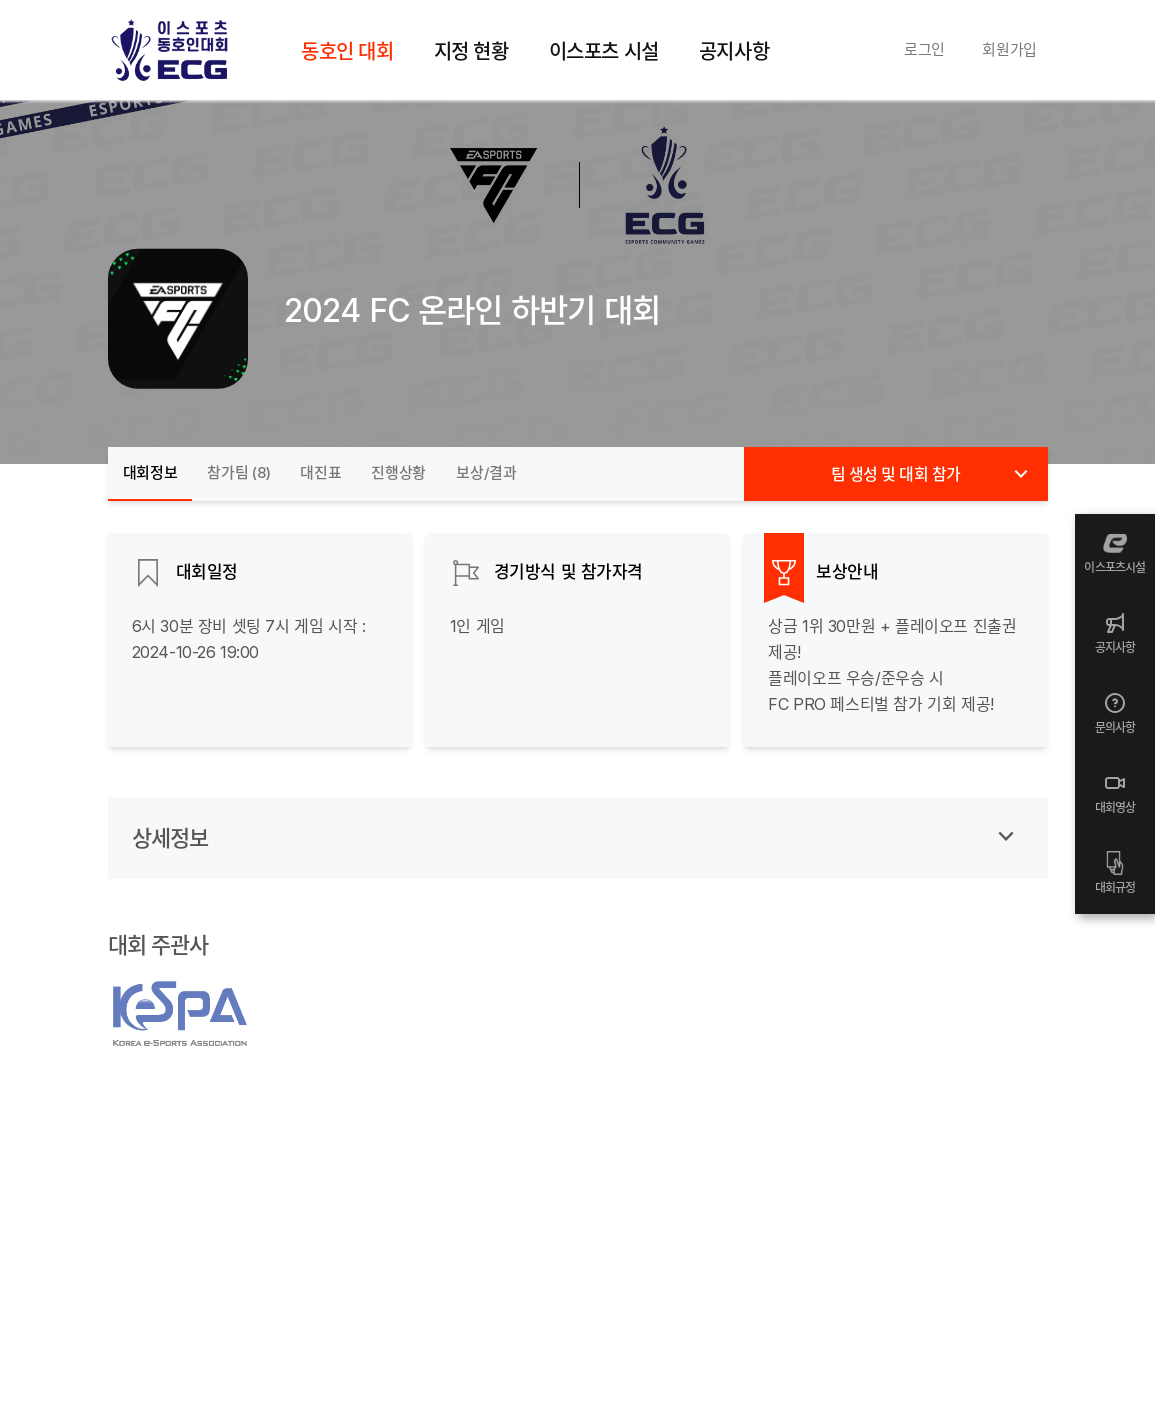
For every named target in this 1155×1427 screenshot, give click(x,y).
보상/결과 (486, 472)
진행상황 (398, 472)
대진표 (320, 472)
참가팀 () (238, 472)
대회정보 (150, 472)
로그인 (924, 49)
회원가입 (1009, 49)
